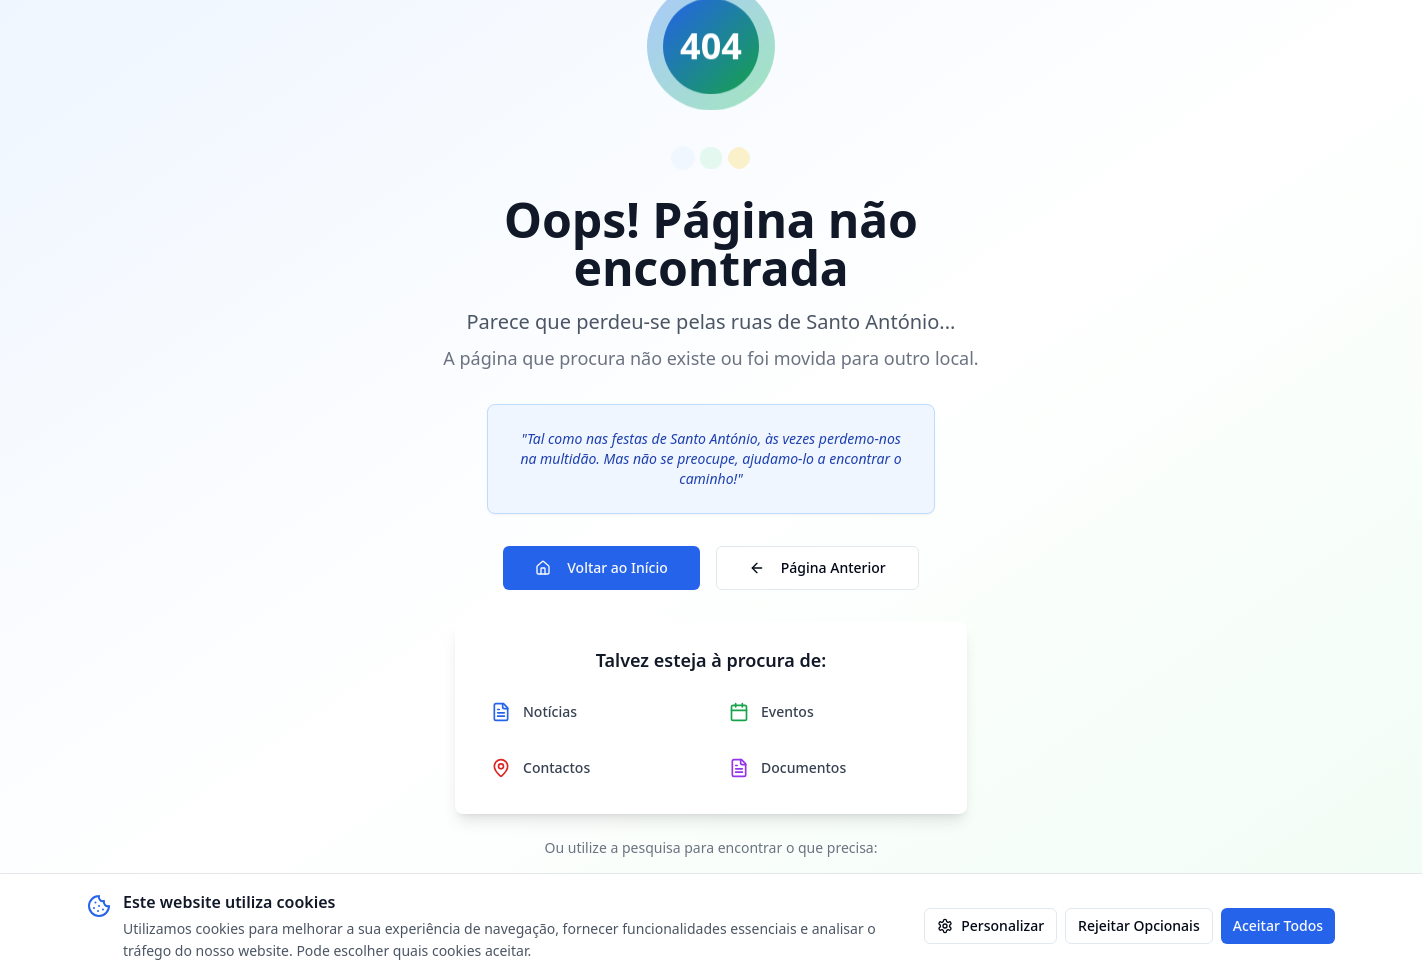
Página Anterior (817, 567)
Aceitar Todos (1278, 925)
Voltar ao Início (601, 567)
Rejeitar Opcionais (1139, 925)
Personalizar (990, 925)
